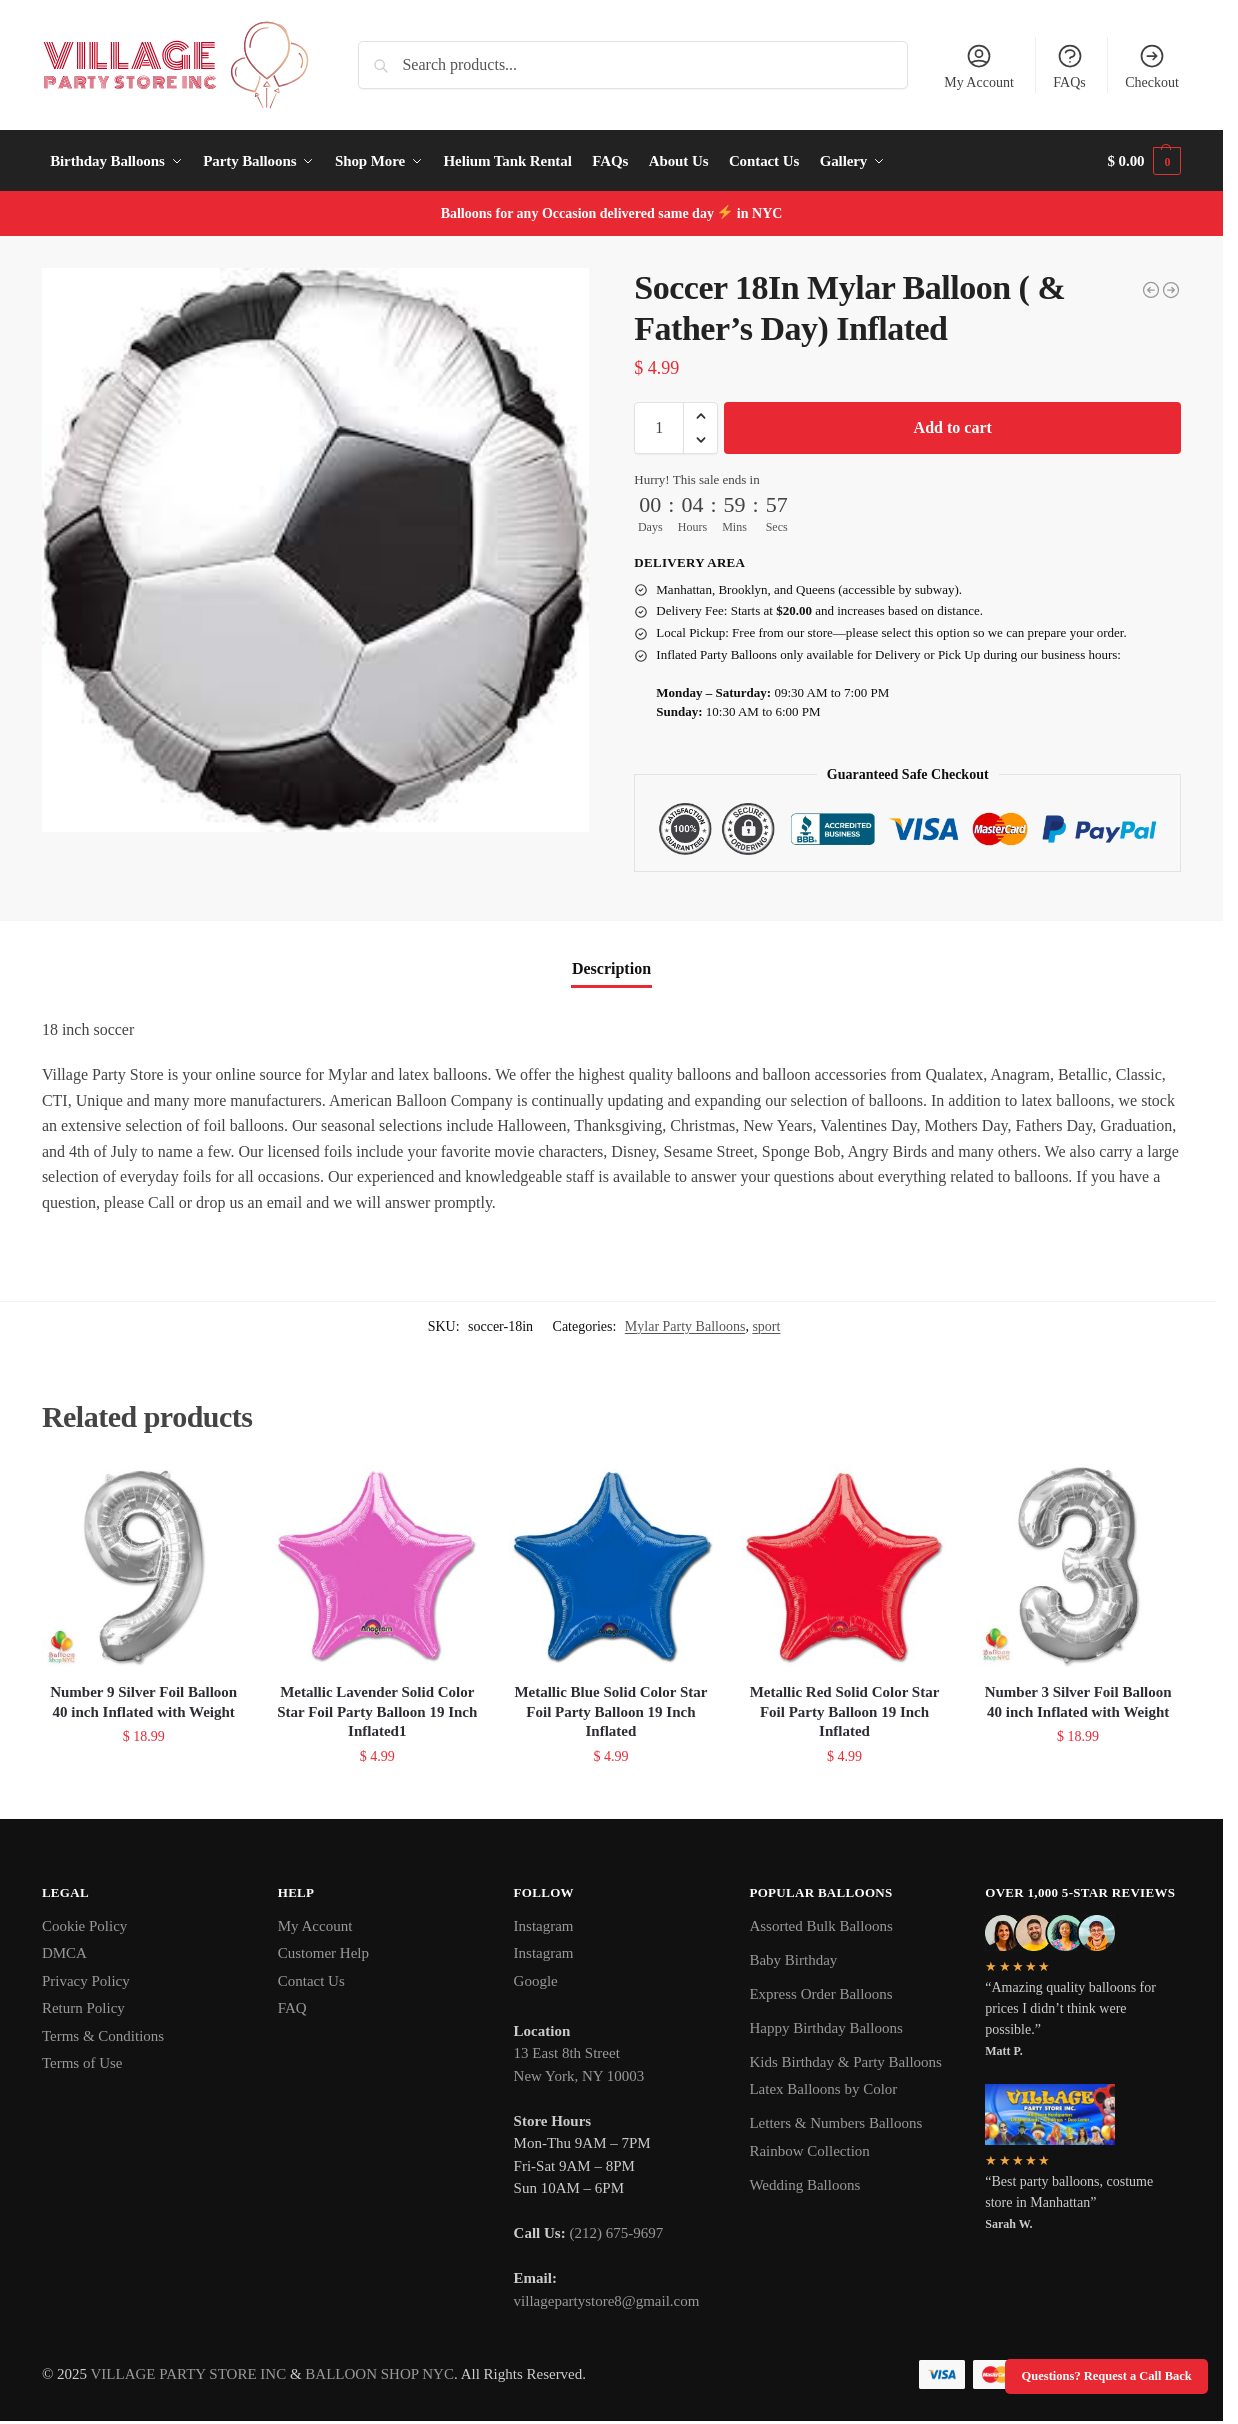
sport (766, 1326)
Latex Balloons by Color (823, 2089)
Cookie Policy (84, 1926)
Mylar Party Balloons (685, 1326)
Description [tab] (611, 968)
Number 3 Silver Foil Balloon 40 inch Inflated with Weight (1078, 1702)
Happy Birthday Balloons (825, 2028)
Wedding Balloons (804, 2185)
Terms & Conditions (103, 2036)
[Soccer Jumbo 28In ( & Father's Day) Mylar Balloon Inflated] (1151, 290)
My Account (979, 66)
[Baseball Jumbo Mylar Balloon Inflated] (1171, 290)
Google (536, 1981)
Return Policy (83, 2008)
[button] (1145, 161)
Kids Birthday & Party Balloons (845, 2062)
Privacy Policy (86, 1981)
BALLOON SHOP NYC (379, 2374)
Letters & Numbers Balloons (835, 2123)
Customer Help (323, 1953)
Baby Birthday (793, 1960)
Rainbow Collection (809, 2151)
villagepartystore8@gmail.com (607, 2301)
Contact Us (311, 1981)
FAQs (1069, 66)
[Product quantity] (659, 428)
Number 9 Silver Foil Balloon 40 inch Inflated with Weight (143, 1702)
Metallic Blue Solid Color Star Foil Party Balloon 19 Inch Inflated (610, 1711)
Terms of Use (82, 2063)
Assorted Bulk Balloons (820, 1926)
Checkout (1152, 66)
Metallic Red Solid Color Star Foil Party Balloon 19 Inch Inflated (845, 1711)
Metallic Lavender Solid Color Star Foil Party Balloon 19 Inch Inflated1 (377, 1711)
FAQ (292, 2008)
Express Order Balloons (820, 1994)
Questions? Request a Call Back (1107, 2376)
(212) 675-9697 (616, 2233)
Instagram (544, 1926)
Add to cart (953, 427)
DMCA (64, 1953)
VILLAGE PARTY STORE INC (189, 2374)
